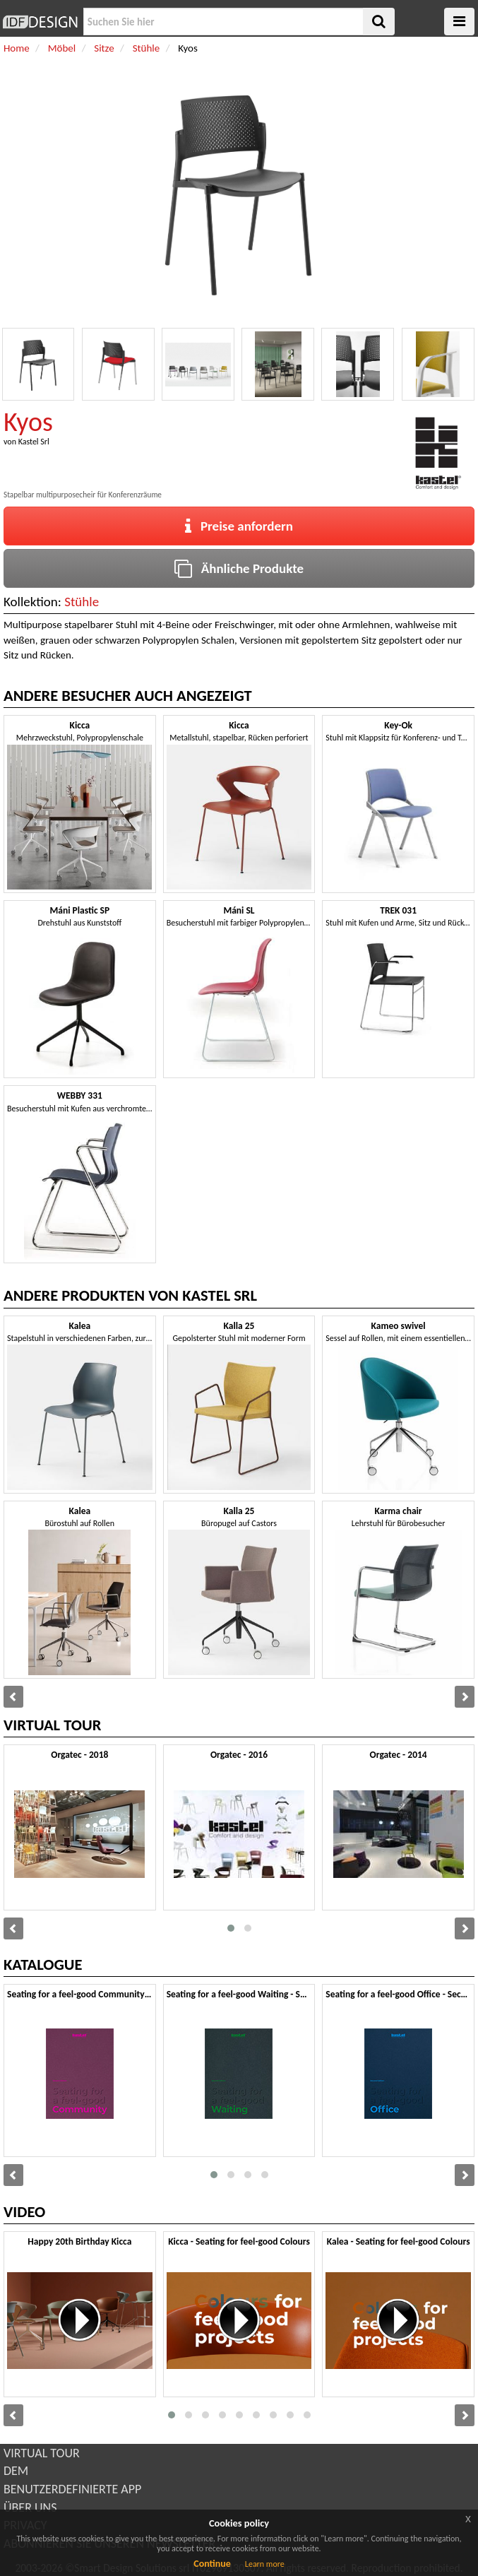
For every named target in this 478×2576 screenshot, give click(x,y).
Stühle (81, 601)
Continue (212, 2564)
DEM (16, 2470)
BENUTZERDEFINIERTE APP (72, 2489)
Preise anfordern (239, 526)
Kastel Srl (33, 442)
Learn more (265, 2564)
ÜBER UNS (30, 2507)
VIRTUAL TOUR (42, 2453)
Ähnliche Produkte (239, 568)
